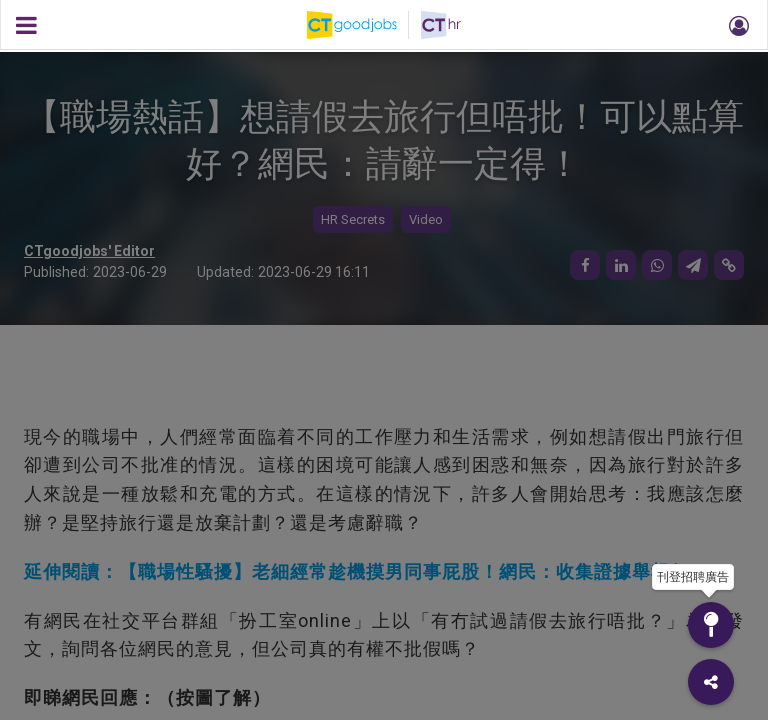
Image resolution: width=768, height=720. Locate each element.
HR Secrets (353, 219)
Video (426, 219)
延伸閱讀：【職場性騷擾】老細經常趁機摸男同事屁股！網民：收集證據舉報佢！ (366, 571)
